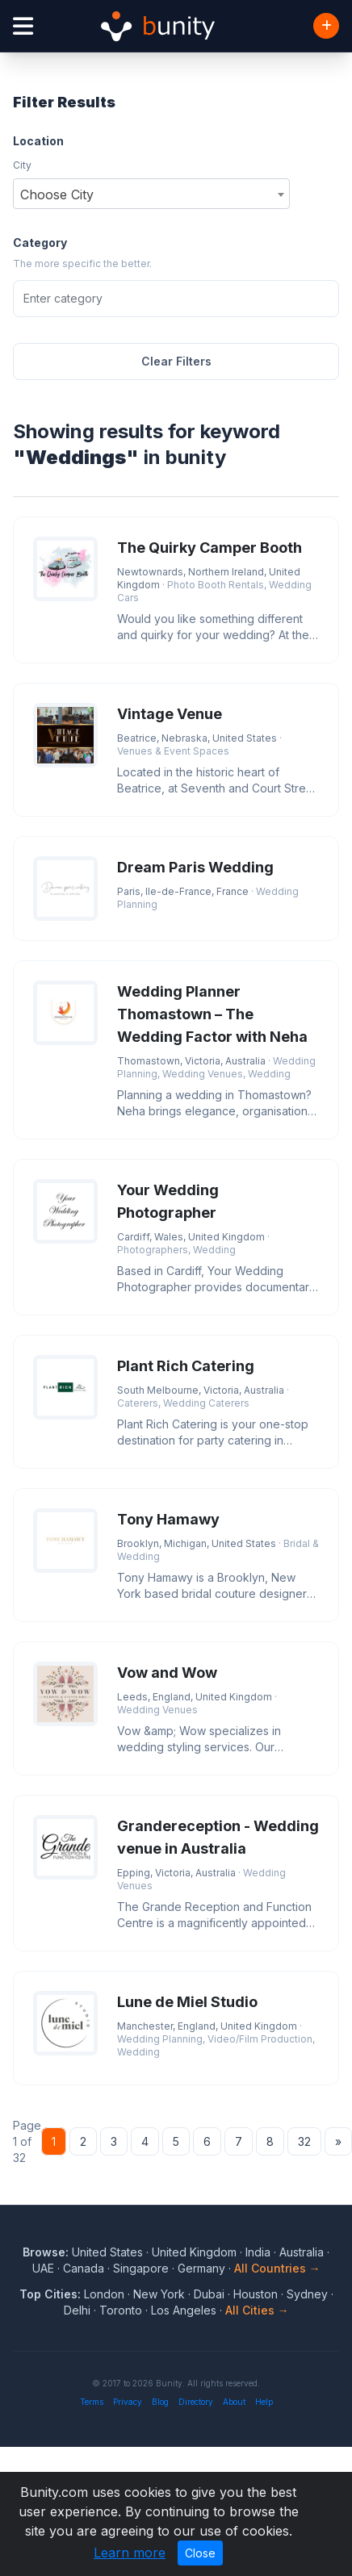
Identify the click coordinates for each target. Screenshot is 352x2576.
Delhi (77, 2310)
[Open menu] (23, 26)
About (234, 2402)
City (22, 165)
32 (304, 2141)
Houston (255, 2294)
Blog (160, 2402)
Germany (201, 2268)
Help (264, 2402)
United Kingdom (194, 2252)
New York (159, 2294)
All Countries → (277, 2268)
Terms (91, 2402)
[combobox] (151, 193)
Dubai (209, 2294)
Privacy (127, 2402)
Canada (83, 2268)
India (257, 2252)
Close (200, 2553)
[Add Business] (326, 26)
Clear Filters (176, 361)
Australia (301, 2252)
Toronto (120, 2310)
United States (107, 2252)
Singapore (141, 2268)
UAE (43, 2268)
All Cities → (257, 2310)
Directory (195, 2402)
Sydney (307, 2294)
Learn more (130, 2553)
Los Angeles (183, 2310)
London (104, 2294)
